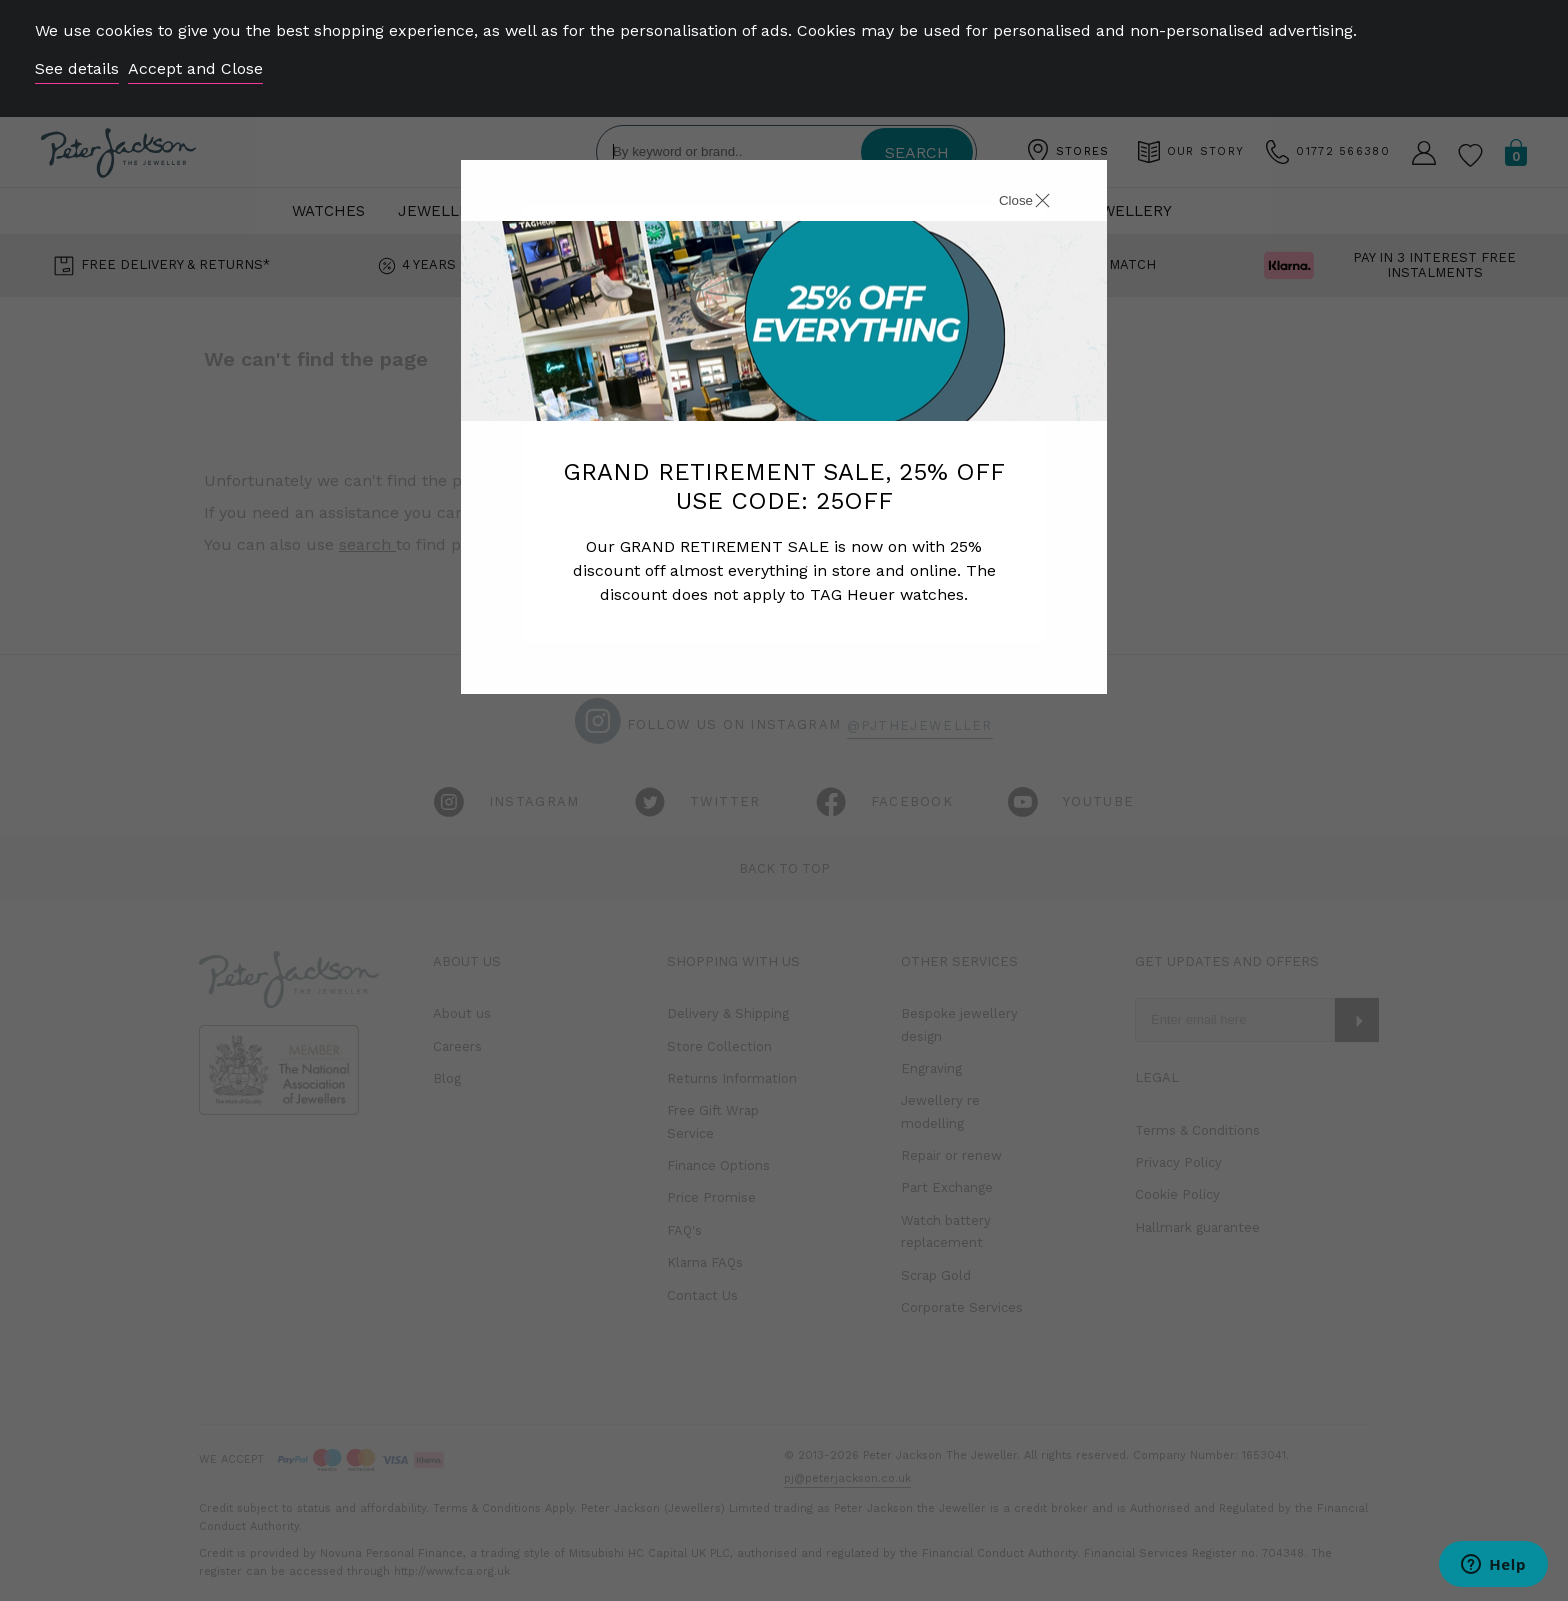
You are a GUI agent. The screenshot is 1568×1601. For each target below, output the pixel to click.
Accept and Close (195, 68)
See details (77, 68)
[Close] (1002, 203)
